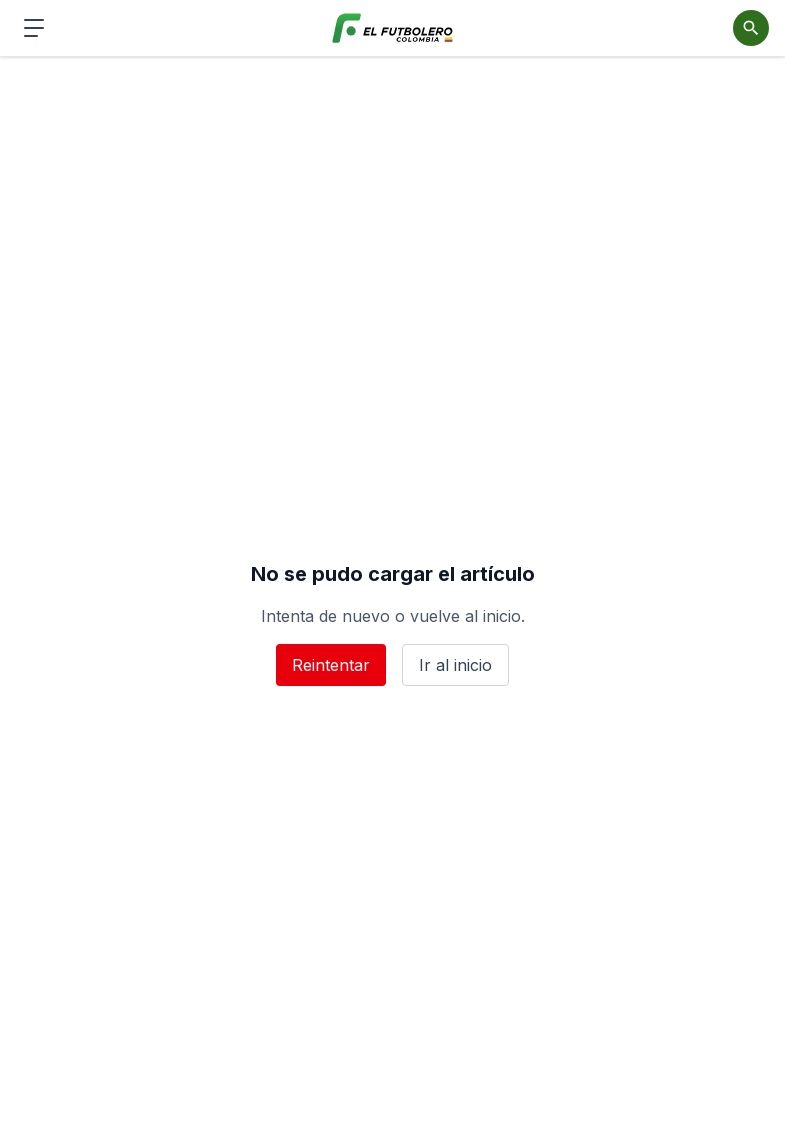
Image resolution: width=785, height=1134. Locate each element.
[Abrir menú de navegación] (34, 28)
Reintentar (331, 665)
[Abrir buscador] (751, 28)
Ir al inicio (455, 665)
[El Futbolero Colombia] (392, 28)
